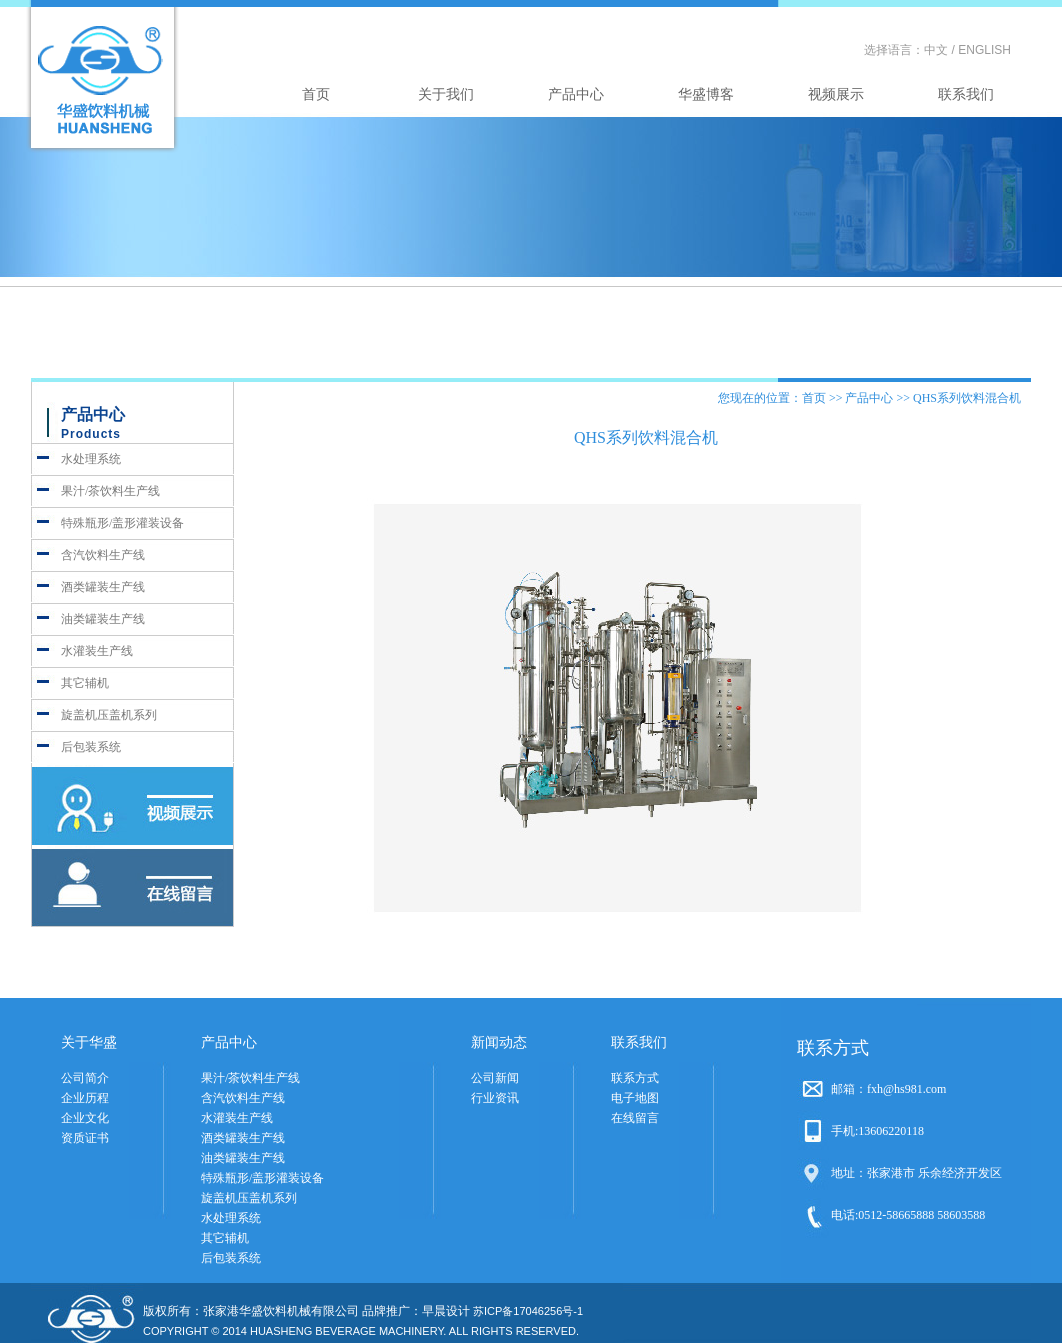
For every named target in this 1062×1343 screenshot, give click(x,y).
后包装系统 (91, 747)
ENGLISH (984, 50)
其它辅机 (85, 683)
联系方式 (635, 1078)
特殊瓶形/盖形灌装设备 (122, 523)
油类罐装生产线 (103, 619)
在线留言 (635, 1118)
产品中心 (576, 94)
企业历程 (85, 1098)
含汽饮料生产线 (103, 555)
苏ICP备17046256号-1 (528, 1311)
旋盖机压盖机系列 (109, 715)
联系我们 (966, 94)
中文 (936, 50)
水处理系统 (91, 459)
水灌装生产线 (97, 651)
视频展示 (836, 94)
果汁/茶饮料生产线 (110, 491)
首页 (316, 94)
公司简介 (85, 1078)
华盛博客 (706, 94)
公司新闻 (495, 1078)
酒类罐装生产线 (103, 587)
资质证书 (85, 1138)
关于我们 (446, 94)
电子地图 (635, 1098)
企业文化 (85, 1118)
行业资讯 (495, 1098)
